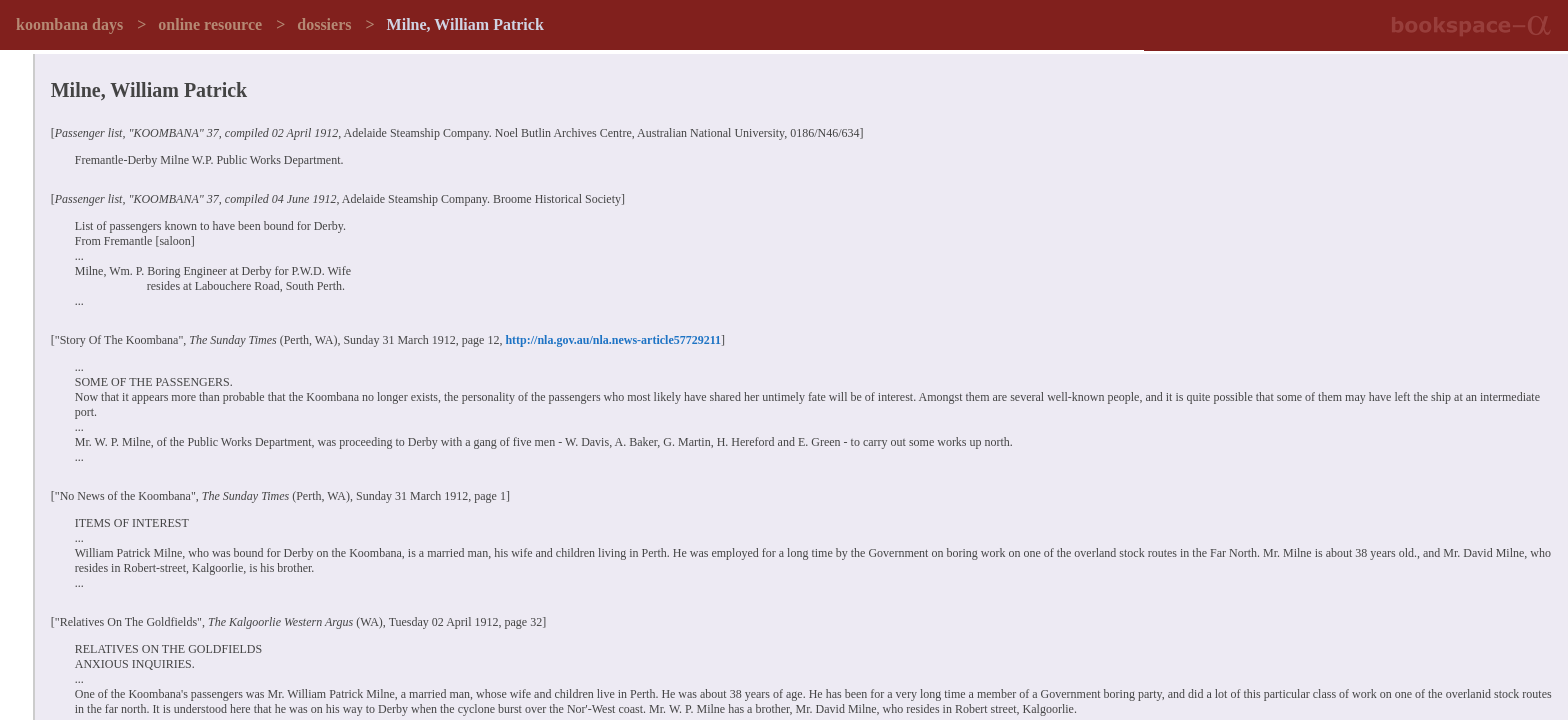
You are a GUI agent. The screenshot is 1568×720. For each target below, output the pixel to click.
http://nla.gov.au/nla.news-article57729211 (613, 340)
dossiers (324, 24)
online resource (210, 24)
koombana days (69, 24)
